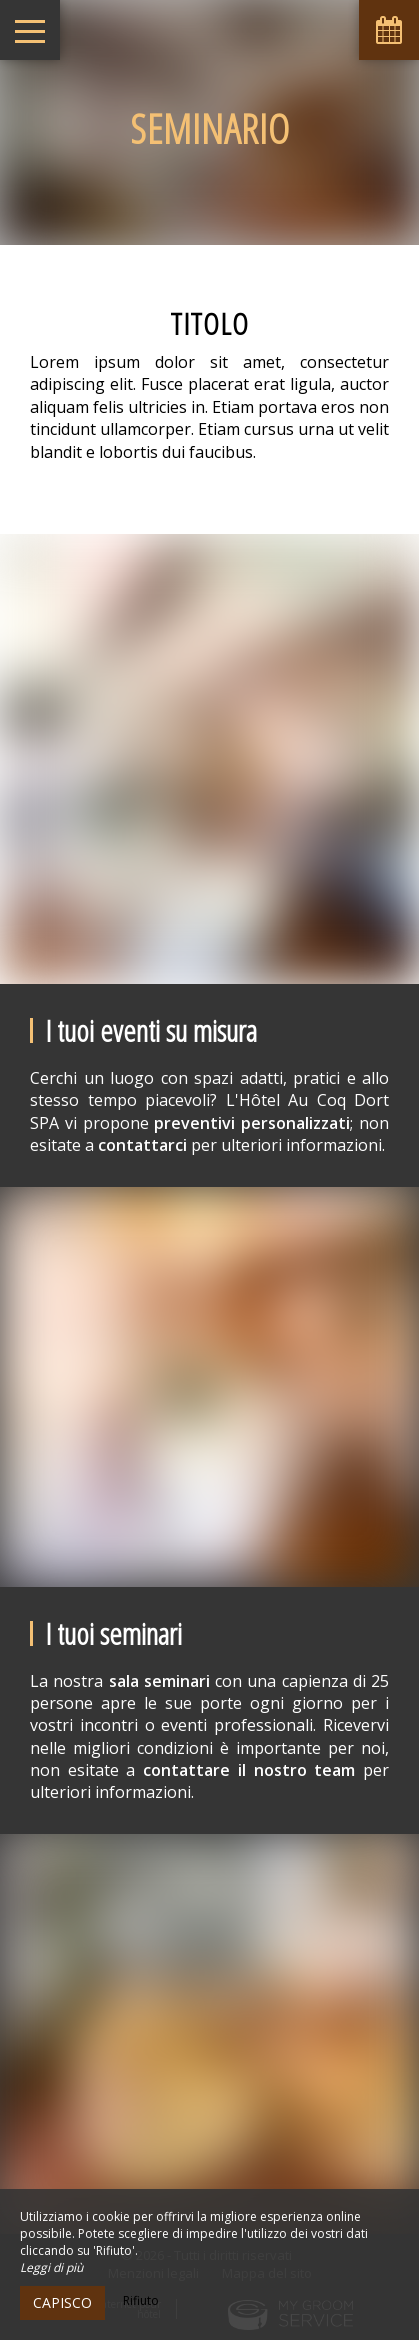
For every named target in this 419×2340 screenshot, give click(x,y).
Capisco (62, 2302)
